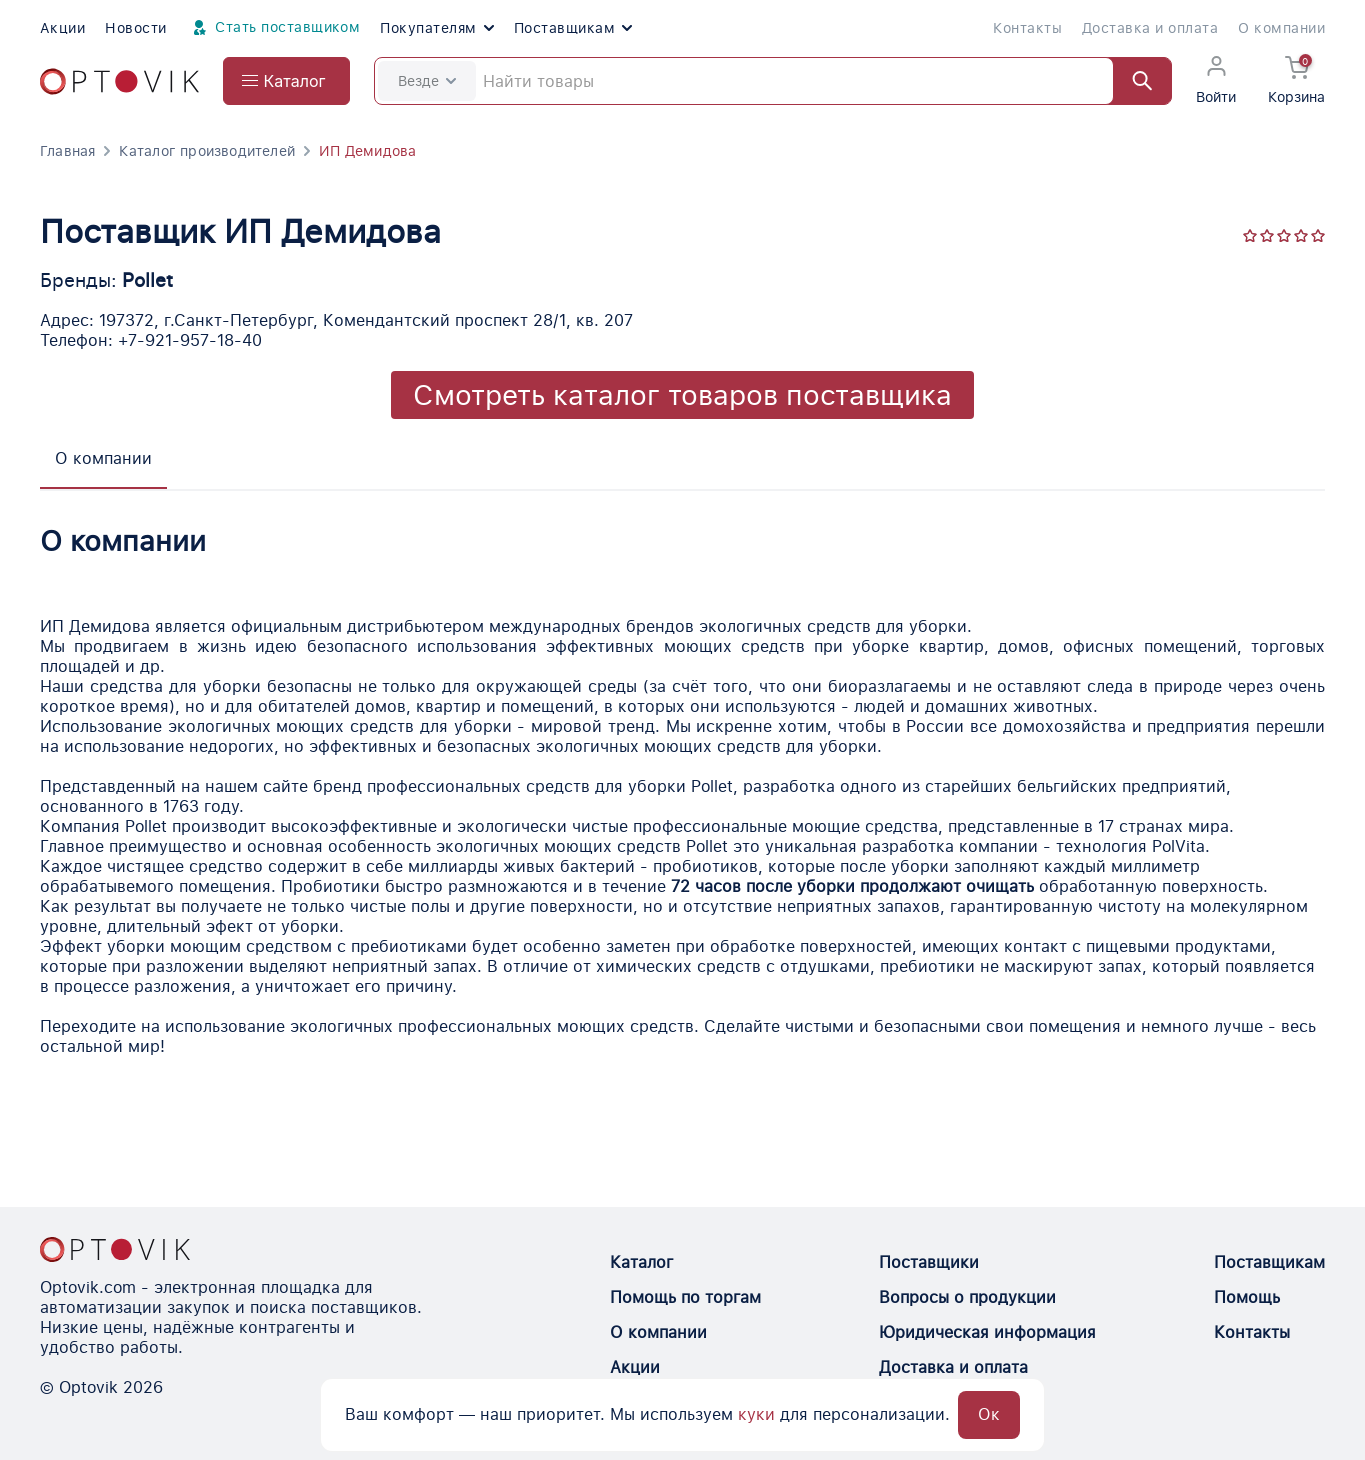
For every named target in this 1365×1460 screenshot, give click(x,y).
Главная (67, 151)
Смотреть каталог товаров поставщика (682, 395)
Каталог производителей (207, 151)
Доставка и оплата (1150, 28)
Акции (62, 28)
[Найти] (1133, 81)
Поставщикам (573, 28)
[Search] (773, 81)
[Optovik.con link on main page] (115, 1249)
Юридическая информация (987, 1332)
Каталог (641, 1262)
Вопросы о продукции (967, 1297)
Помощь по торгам (685, 1297)
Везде (427, 81)
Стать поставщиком (274, 28)
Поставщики (929, 1262)
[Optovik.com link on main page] (119, 81)
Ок (989, 1414)
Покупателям (436, 28)
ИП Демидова (367, 151)
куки (756, 1414)
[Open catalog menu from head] (286, 81)
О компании (1281, 28)
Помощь (1247, 1297)
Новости (135, 28)
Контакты (1027, 28)
